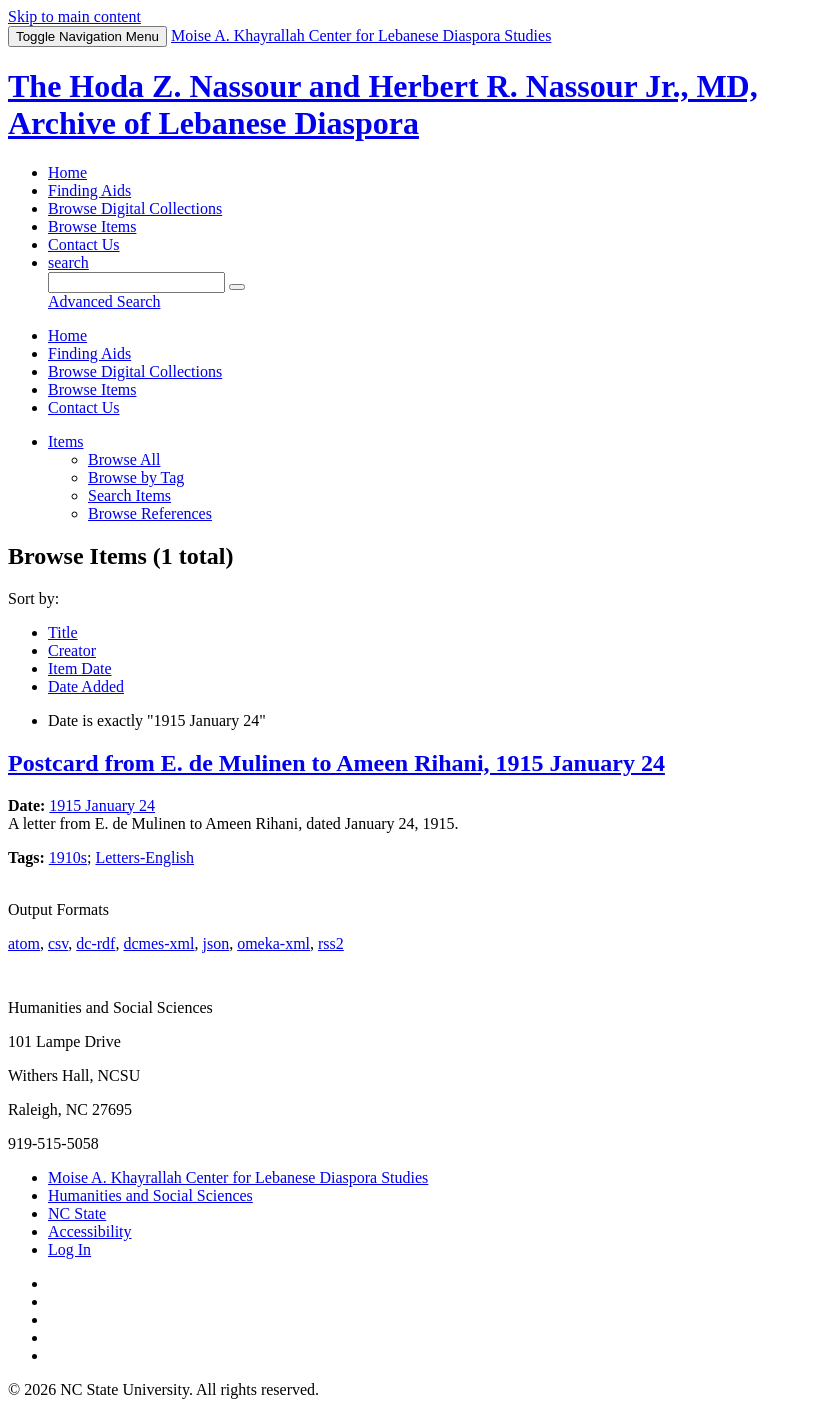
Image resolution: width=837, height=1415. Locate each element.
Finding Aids (89, 190)
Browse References (150, 513)
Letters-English (144, 857)
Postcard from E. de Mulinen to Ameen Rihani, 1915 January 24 (336, 763)
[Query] (136, 282)
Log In (69, 1249)
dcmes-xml (158, 943)
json (215, 943)
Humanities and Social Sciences (150, 1195)
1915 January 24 (102, 805)
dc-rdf (95, 943)
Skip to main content (74, 16)
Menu (87, 36)
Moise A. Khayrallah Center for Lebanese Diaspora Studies (238, 1177)
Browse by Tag (136, 477)
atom (24, 943)
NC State (77, 1213)
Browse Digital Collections (135, 208)
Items (66, 441)
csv (58, 943)
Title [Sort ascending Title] (63, 632)
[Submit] (237, 287)
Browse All (124, 459)
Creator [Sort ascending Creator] (72, 650)
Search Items (129, 495)
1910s (68, 857)
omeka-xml (273, 943)
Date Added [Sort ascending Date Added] (86, 686)
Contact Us (84, 244)
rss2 (331, 943)
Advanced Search (104, 301)
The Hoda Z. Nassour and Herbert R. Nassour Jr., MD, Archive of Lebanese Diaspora (383, 104)
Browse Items (92, 226)
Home (67, 172)
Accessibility (90, 1231)
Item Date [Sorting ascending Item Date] (80, 668)
